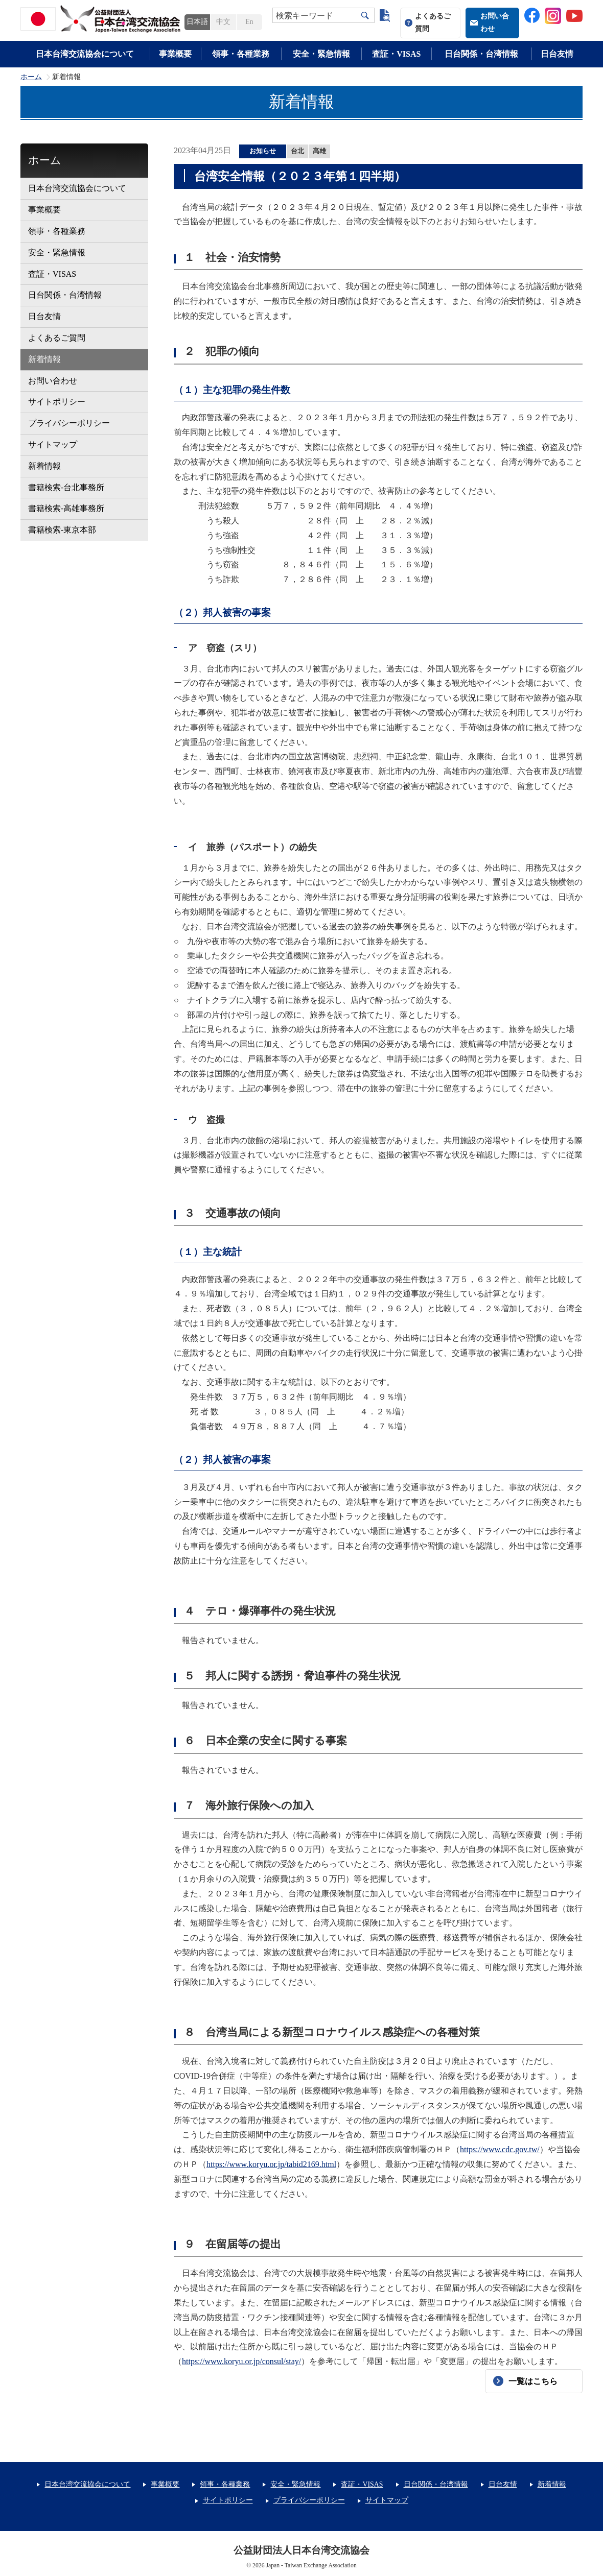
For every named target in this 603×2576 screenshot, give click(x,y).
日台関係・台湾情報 (481, 54)
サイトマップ (52, 444)
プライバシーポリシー (69, 423)
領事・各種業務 (240, 54)
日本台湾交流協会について (85, 54)
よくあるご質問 (433, 22)
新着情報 (44, 359)
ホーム (31, 77)
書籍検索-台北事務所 (66, 487)
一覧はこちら (533, 2381)
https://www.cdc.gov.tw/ (500, 2149)
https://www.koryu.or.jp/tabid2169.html (271, 2164)
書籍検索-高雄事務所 (66, 508)
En (249, 22)
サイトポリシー (56, 401)
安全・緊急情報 (321, 54)
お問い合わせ (494, 22)
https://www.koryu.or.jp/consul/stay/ (241, 2361)
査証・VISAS (396, 54)
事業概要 (175, 54)
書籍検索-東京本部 (62, 529)
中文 (223, 22)
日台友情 (557, 54)
